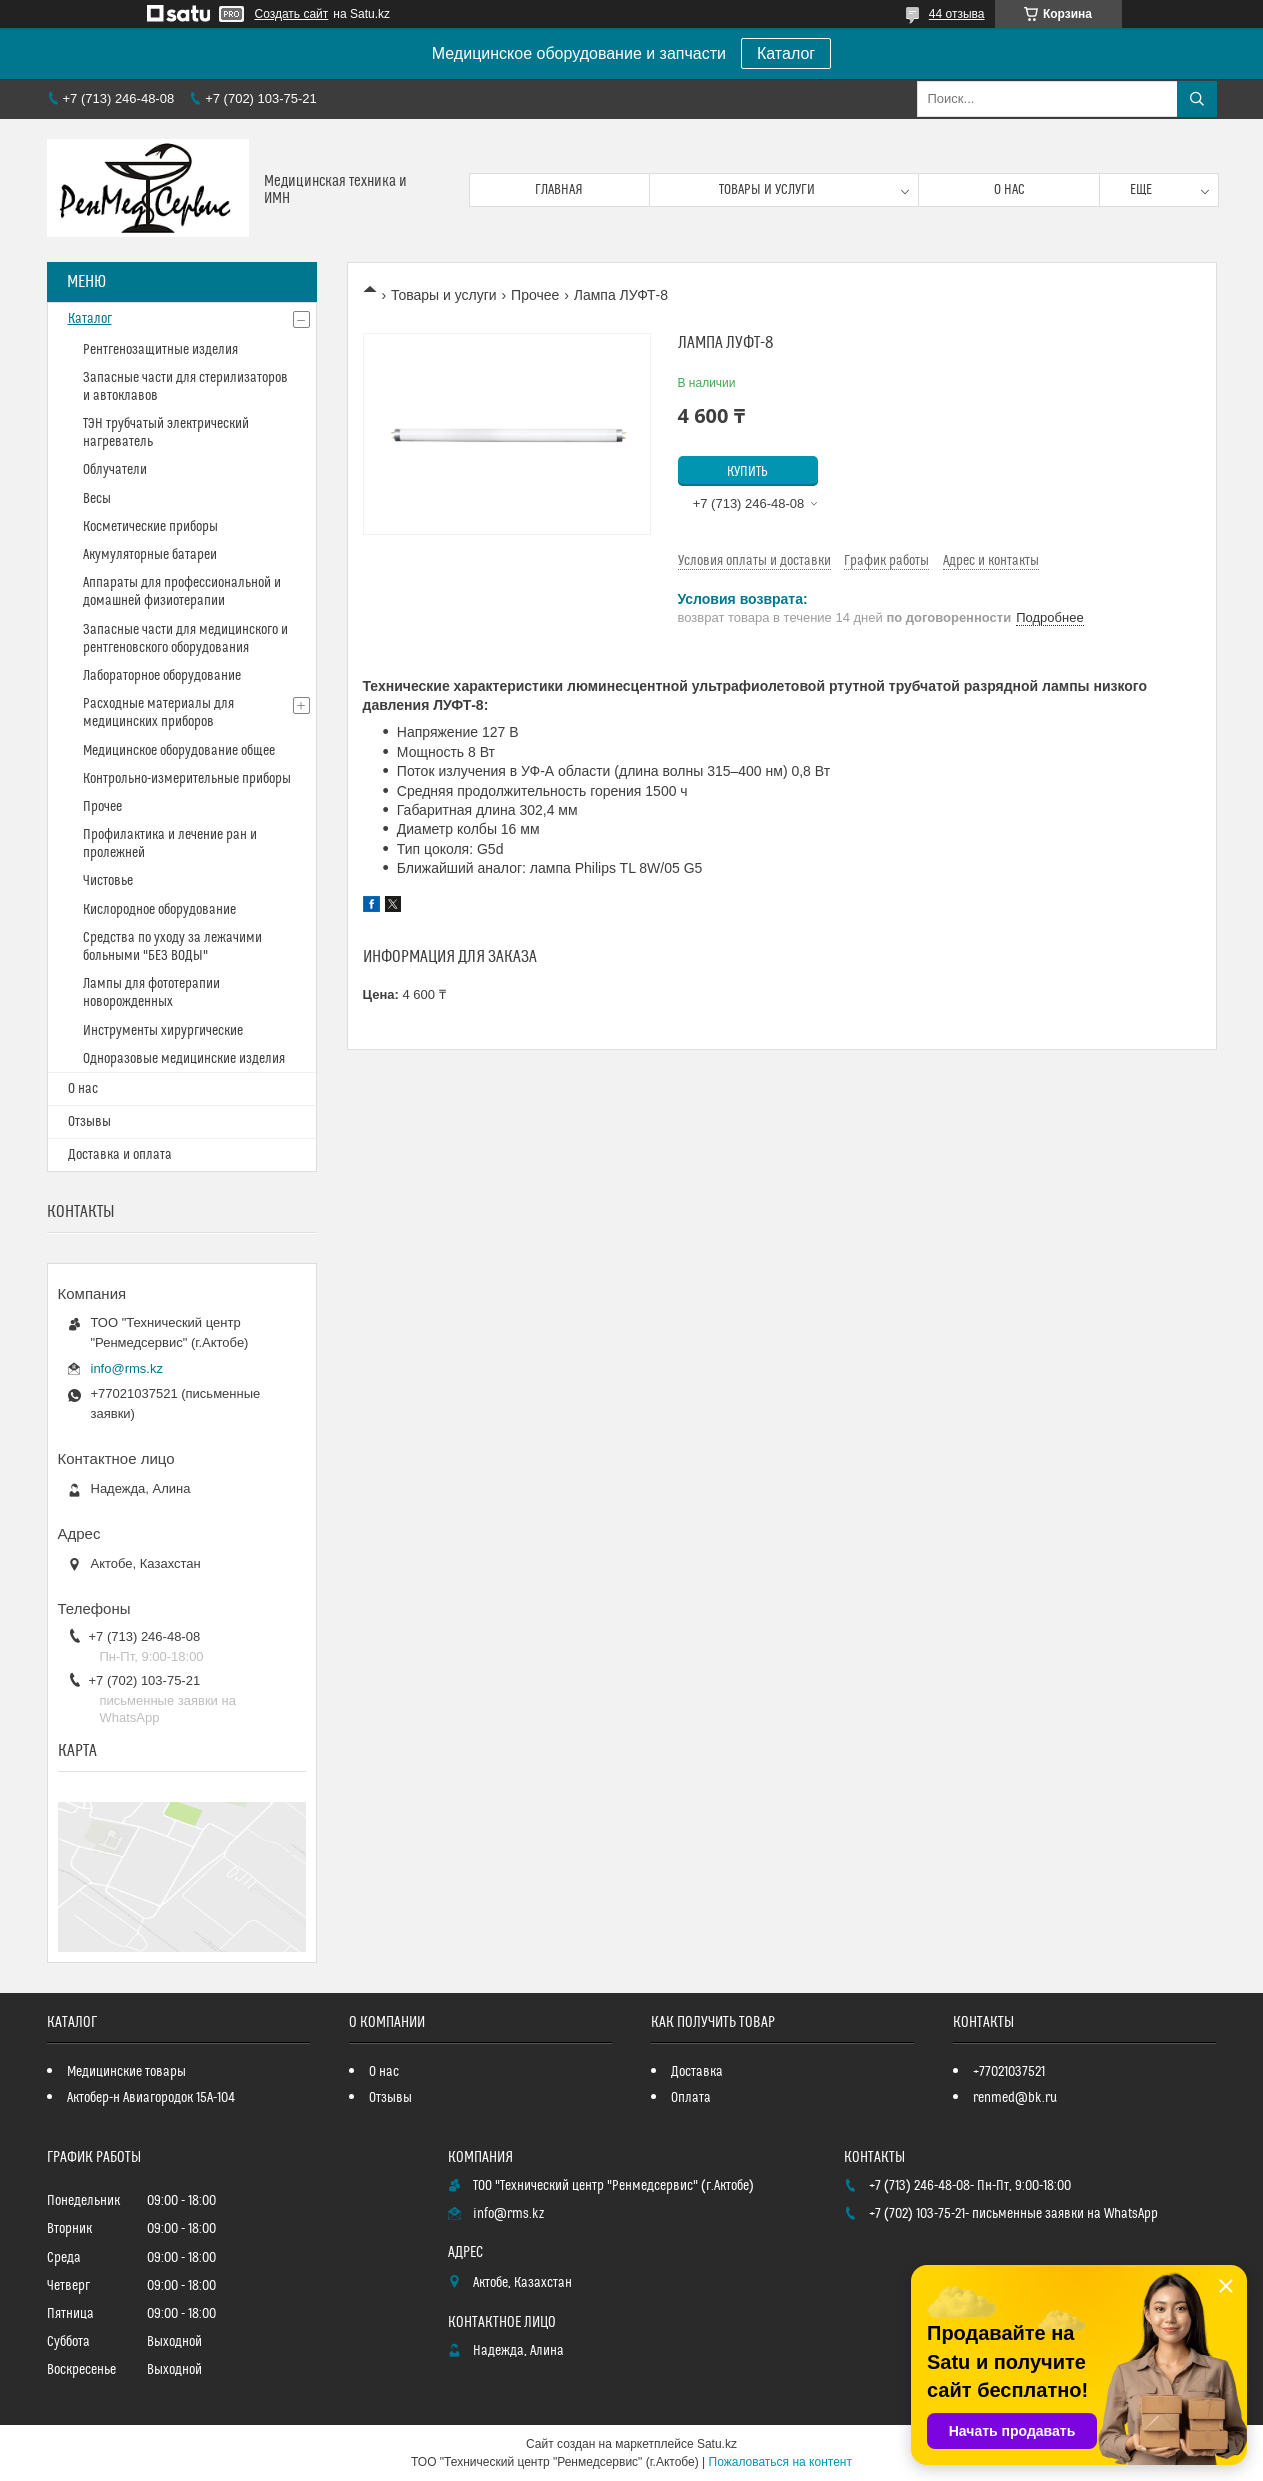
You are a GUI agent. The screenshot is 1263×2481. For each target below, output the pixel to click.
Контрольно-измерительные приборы (187, 779)
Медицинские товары (126, 2072)
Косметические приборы (150, 527)
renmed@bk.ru (1015, 2098)
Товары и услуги (767, 190)
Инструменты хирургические (163, 1031)
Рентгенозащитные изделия (160, 350)
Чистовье (108, 881)
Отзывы (89, 1122)
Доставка (697, 2072)
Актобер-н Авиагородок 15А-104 (151, 2098)
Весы (97, 499)
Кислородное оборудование (159, 910)
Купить (747, 472)
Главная (559, 190)
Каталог (786, 53)
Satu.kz (717, 2444)
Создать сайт (292, 14)
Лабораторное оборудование (162, 676)
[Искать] (1197, 99)
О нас (1009, 190)
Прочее (535, 295)
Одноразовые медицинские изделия (184, 1059)
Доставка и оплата (120, 1155)
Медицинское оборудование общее (179, 751)
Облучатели (115, 470)
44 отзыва (957, 14)
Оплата (691, 2098)
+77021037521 (1009, 2072)
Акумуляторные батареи (150, 555)
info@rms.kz (127, 1368)
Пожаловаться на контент (780, 2462)
